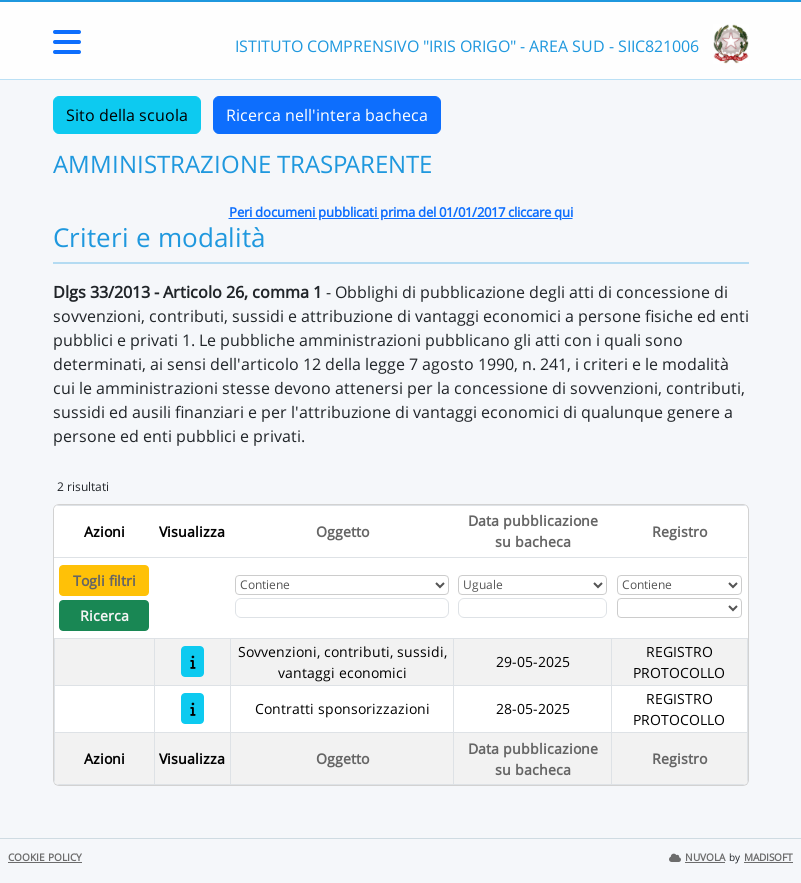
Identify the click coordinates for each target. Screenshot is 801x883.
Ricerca (104, 615)
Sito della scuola (127, 115)
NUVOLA (697, 857)
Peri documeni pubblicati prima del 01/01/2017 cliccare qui (401, 212)
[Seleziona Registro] (679, 608)
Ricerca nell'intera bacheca (327, 115)
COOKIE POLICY (45, 857)
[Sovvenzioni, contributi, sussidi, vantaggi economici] (192, 661)
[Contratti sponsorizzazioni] (192, 708)
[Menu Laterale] (67, 48)
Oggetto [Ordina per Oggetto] (342, 531)
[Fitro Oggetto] (341, 608)
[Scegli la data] (532, 608)
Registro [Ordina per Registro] (679, 531)
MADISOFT (768, 857)
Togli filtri (104, 580)
